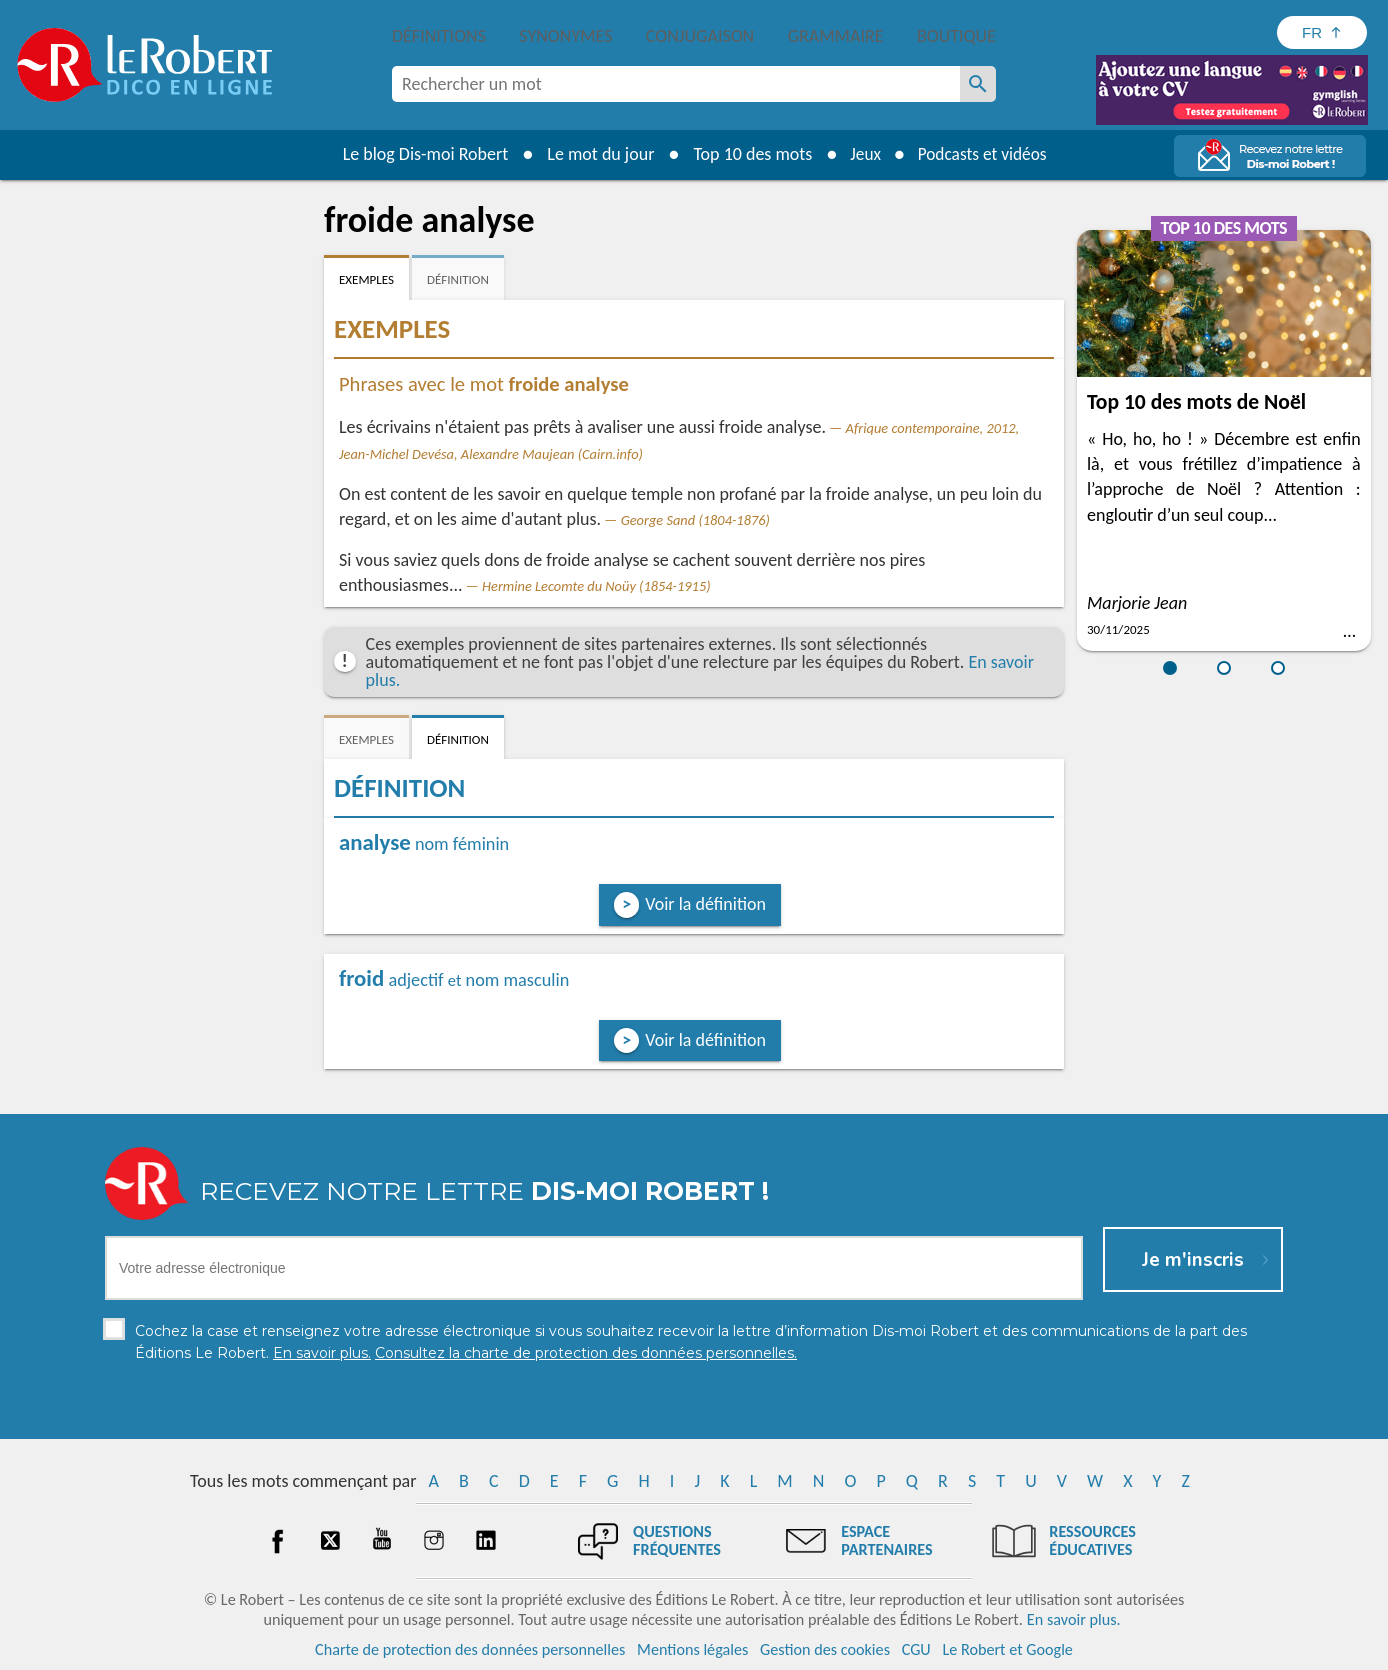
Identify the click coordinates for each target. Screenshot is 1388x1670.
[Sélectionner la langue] (1322, 32)
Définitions (439, 36)
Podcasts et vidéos (984, 154)
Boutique (956, 36)
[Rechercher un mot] (978, 84)
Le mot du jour (595, 154)
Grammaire (836, 36)
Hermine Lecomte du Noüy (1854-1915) (596, 586)
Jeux (862, 154)
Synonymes (565, 36)
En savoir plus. (1074, 1619)
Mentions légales (692, 1649)
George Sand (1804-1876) (695, 520)
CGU (916, 1649)
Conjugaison (700, 36)
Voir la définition (705, 904)
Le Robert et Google (1007, 1649)
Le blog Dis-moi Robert (420, 154)
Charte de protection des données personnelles (470, 1649)
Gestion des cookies (825, 1649)
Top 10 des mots (747, 154)
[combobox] (676, 84)
